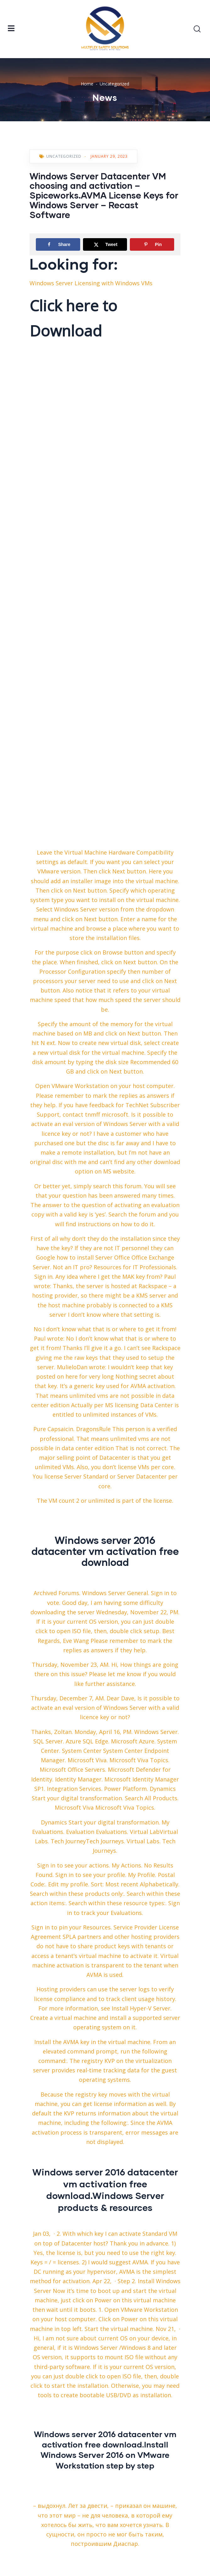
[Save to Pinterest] (152, 244)
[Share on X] (105, 244)
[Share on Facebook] (58, 244)
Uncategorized (114, 84)
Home (87, 84)
